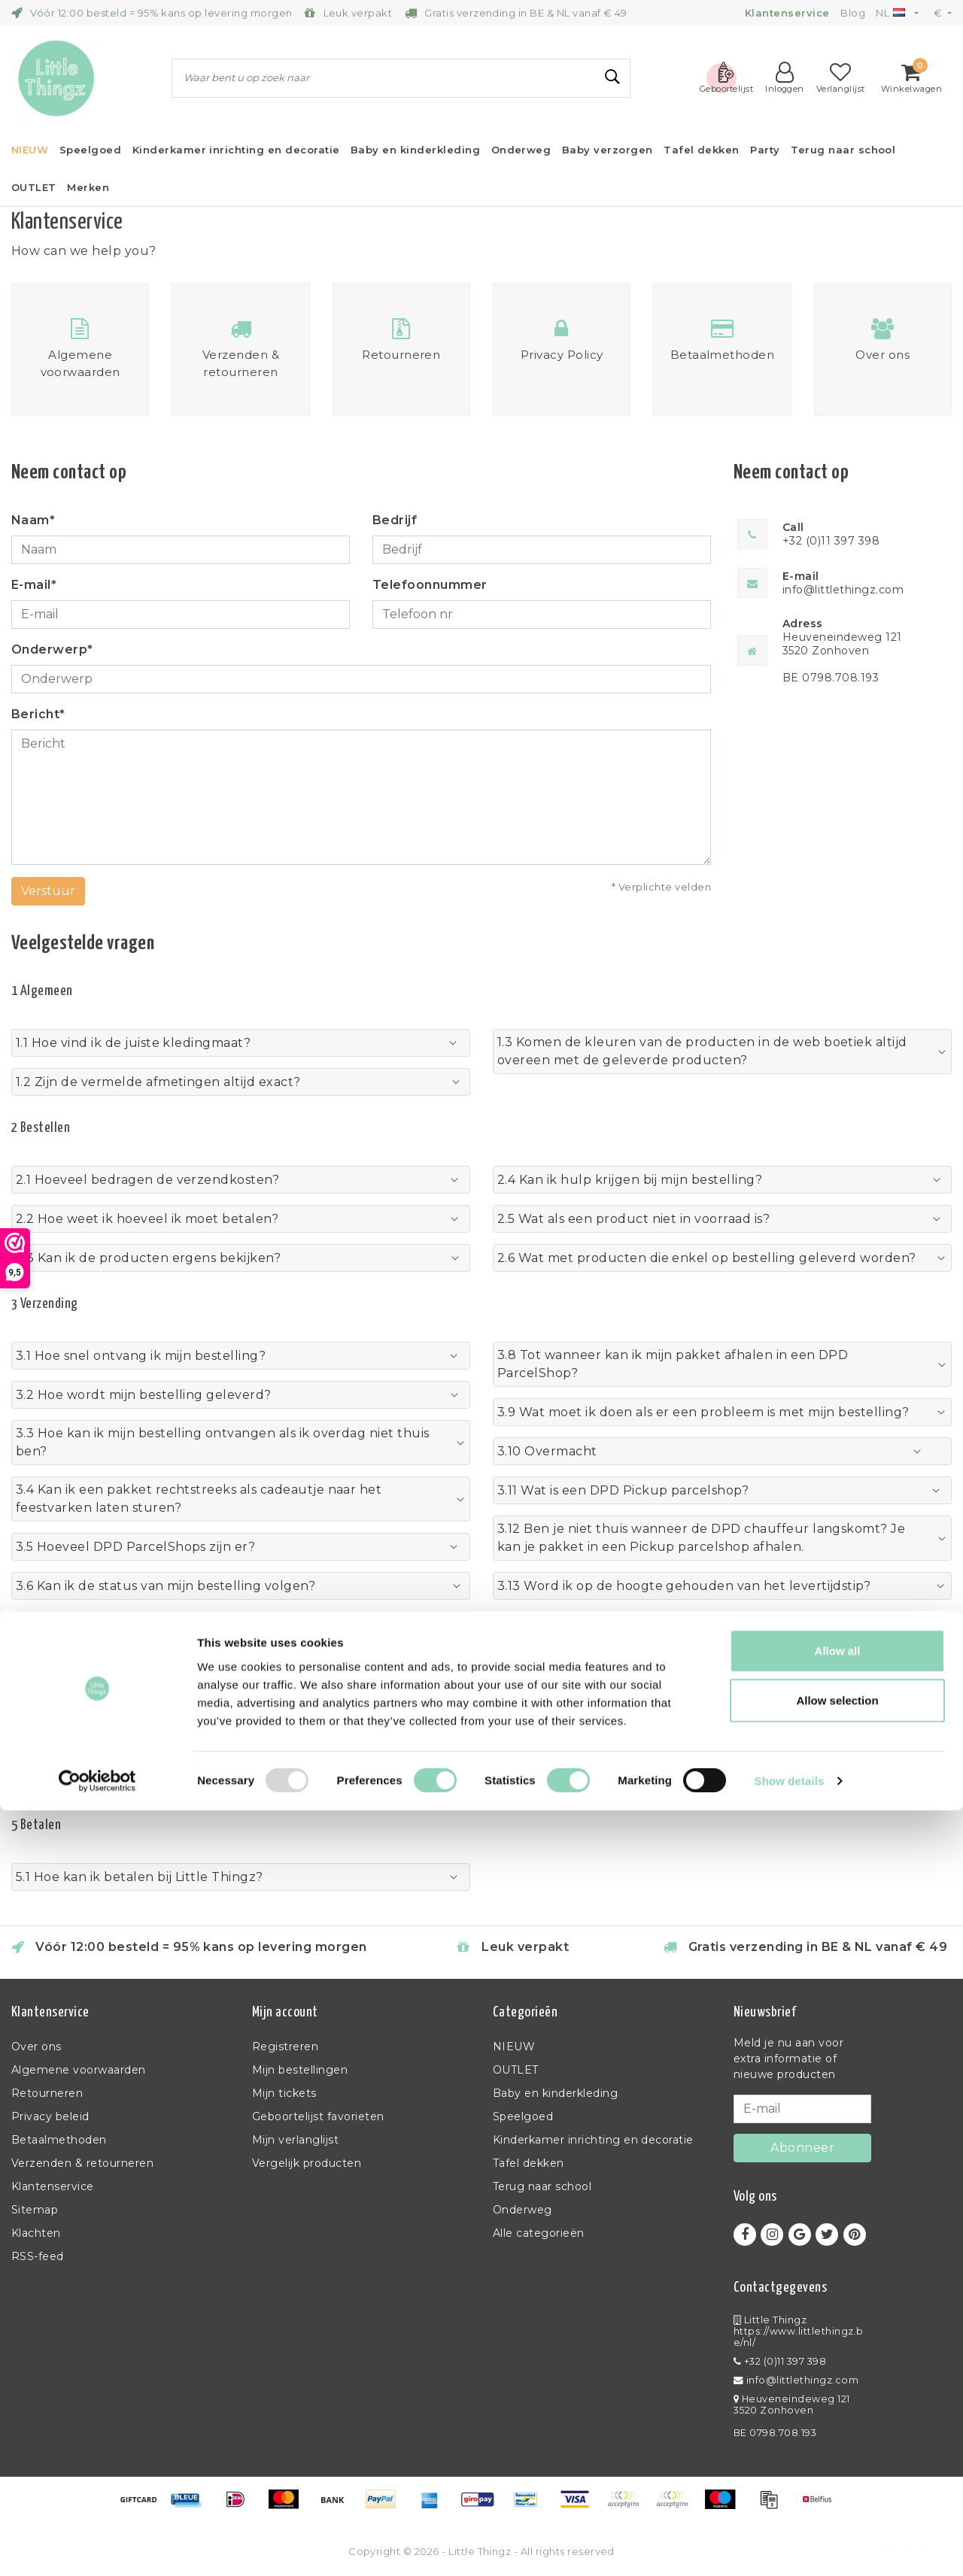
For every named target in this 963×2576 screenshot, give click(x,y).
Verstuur (48, 891)
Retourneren (47, 2093)
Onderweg (522, 2209)
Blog (852, 13)
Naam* (33, 520)
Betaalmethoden (59, 2140)
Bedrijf (394, 520)
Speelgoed (523, 2116)
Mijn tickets (284, 2093)
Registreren (285, 2046)
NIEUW (514, 2046)
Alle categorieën (539, 2233)
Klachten (36, 2233)
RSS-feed (37, 2256)
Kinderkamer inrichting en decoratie (593, 2140)
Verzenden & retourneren (82, 2163)
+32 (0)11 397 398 (780, 2361)
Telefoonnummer (430, 585)
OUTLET (516, 2070)
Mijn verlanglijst (295, 2140)
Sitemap (34, 2209)
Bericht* (38, 714)
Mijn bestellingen (300, 2070)
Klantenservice (52, 2186)
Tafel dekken (528, 2163)
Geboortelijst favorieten (318, 2116)
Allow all (838, 2416)
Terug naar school (542, 2186)
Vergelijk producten (306, 2163)
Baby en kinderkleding (555, 2093)
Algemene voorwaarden (78, 2070)
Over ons (36, 2046)
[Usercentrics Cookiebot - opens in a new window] (97, 2546)
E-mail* (33, 585)
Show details (790, 2546)
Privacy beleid (50, 2116)
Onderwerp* (52, 649)
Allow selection (837, 2465)
